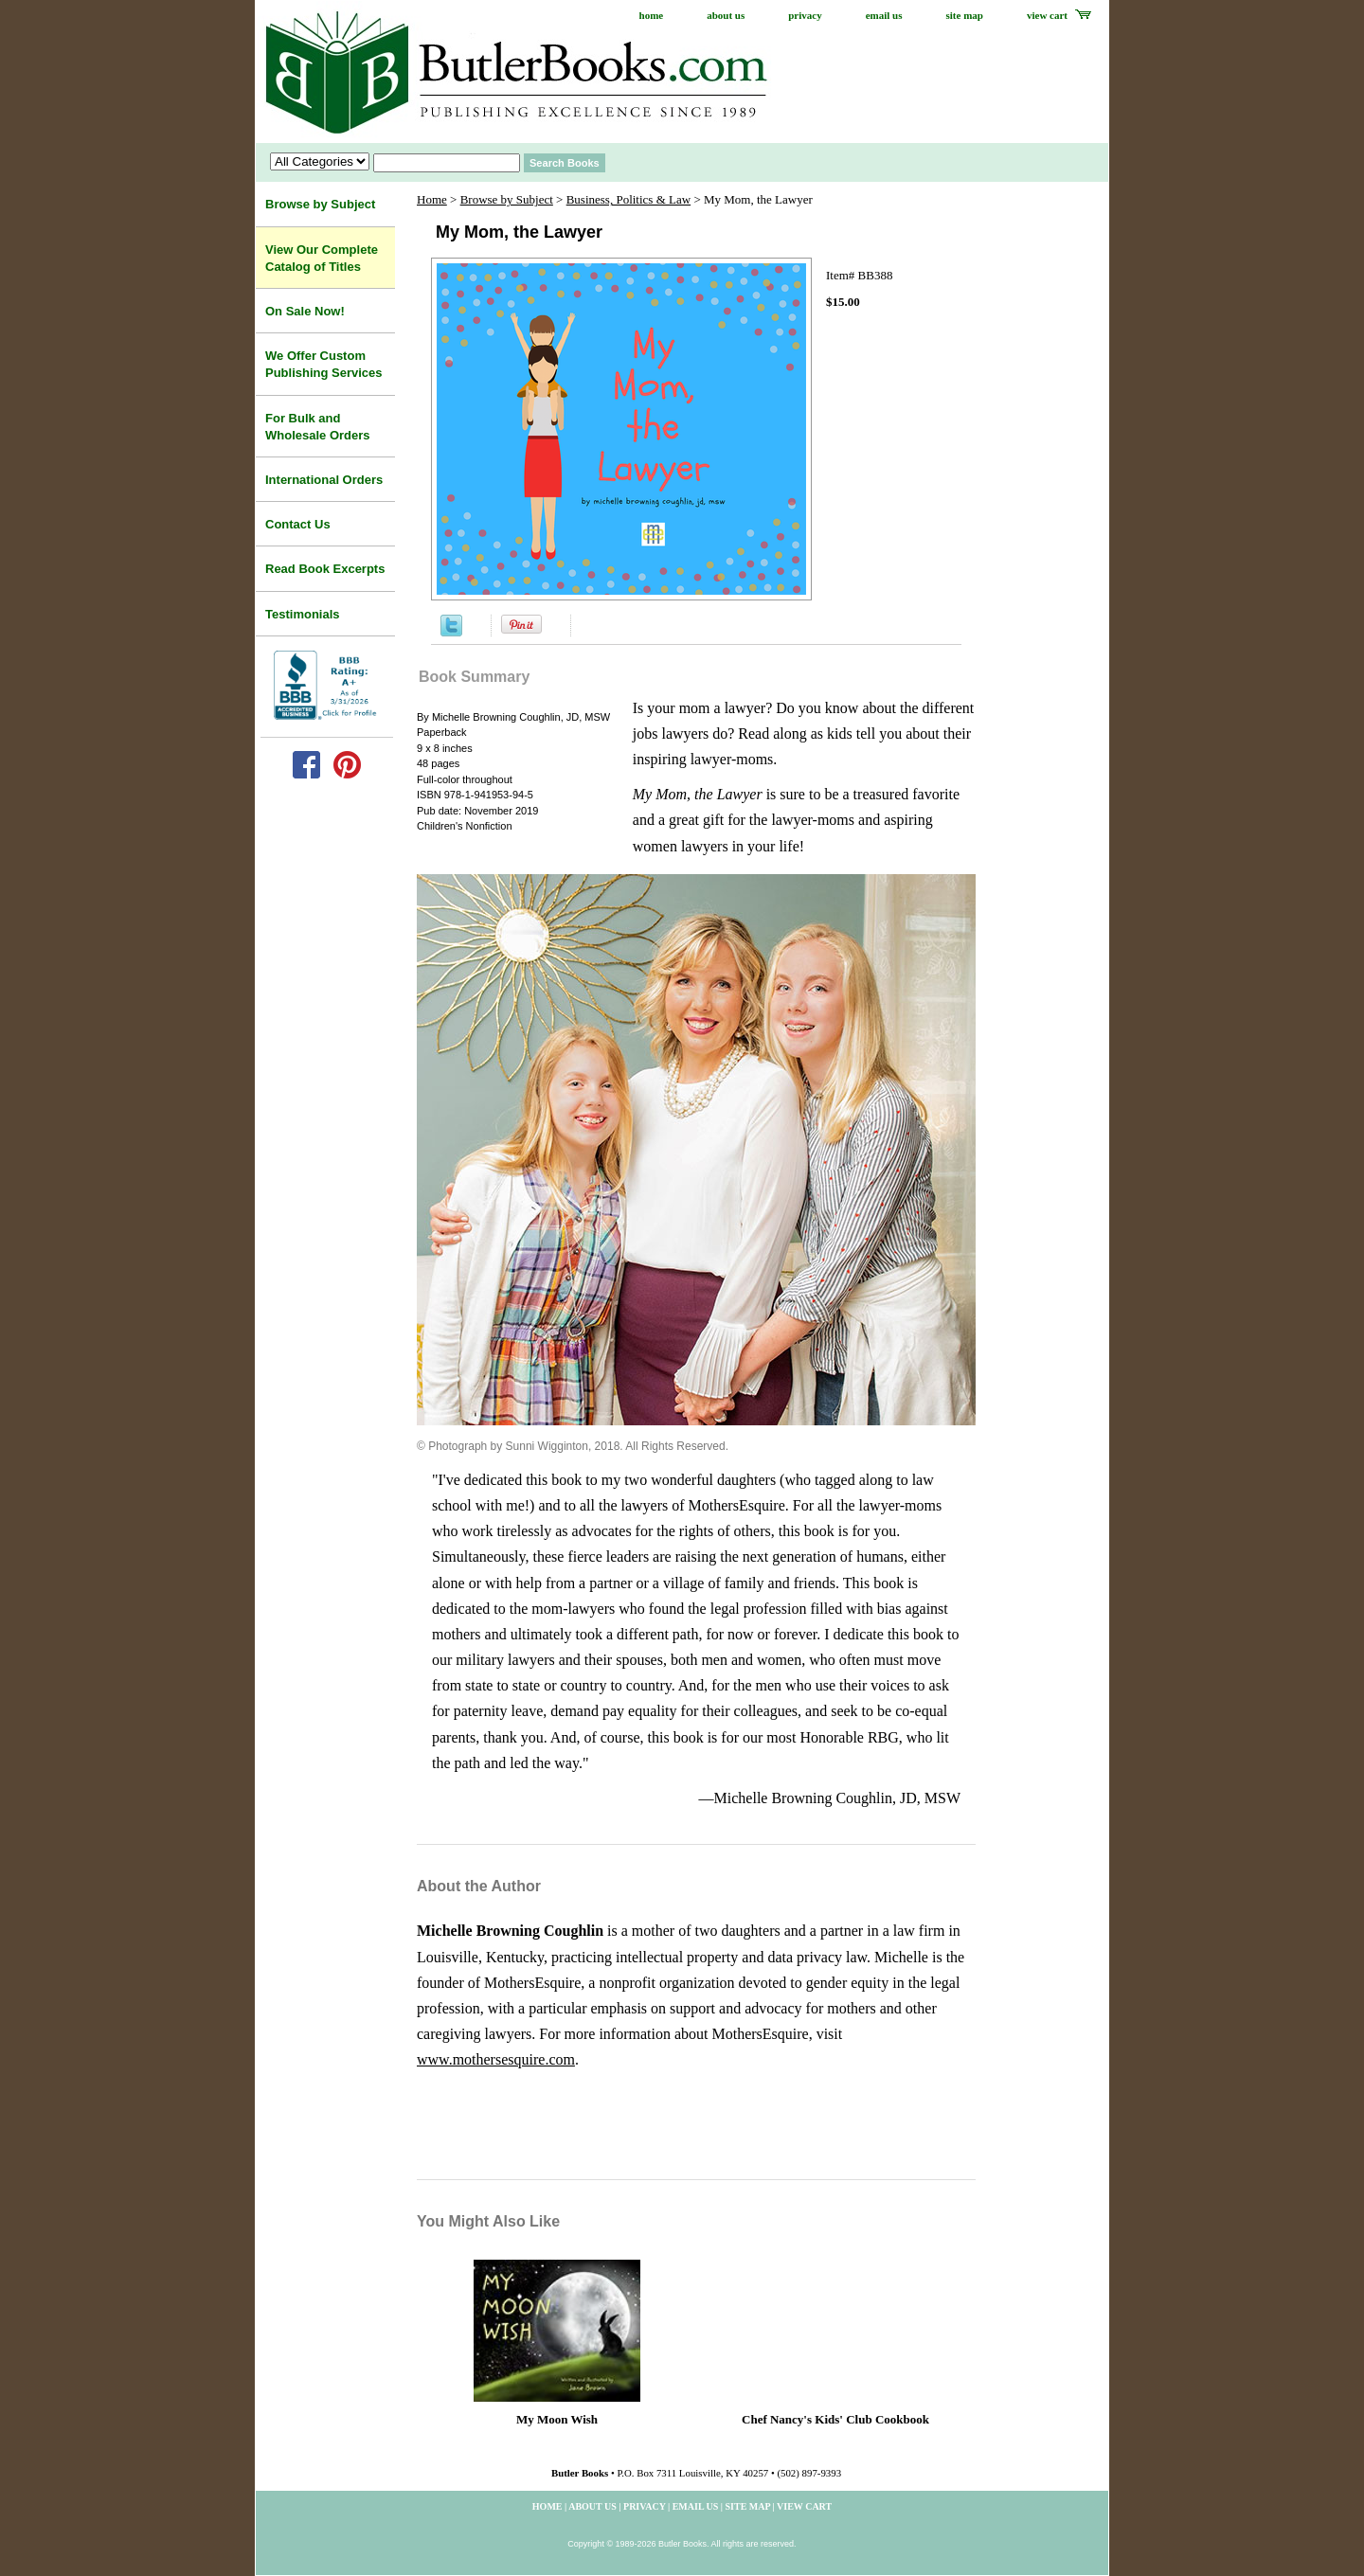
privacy (804, 15)
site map (964, 15)
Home (432, 199)
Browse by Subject (506, 199)
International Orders (324, 480)
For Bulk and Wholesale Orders (317, 426)
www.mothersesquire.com (496, 2059)
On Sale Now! (305, 311)
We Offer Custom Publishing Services (324, 364)
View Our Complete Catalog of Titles (321, 258)
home (651, 15)
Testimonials (302, 614)
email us (884, 15)
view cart (1047, 15)
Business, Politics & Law (628, 199)
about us (726, 15)
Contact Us (298, 524)
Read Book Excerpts (325, 569)
